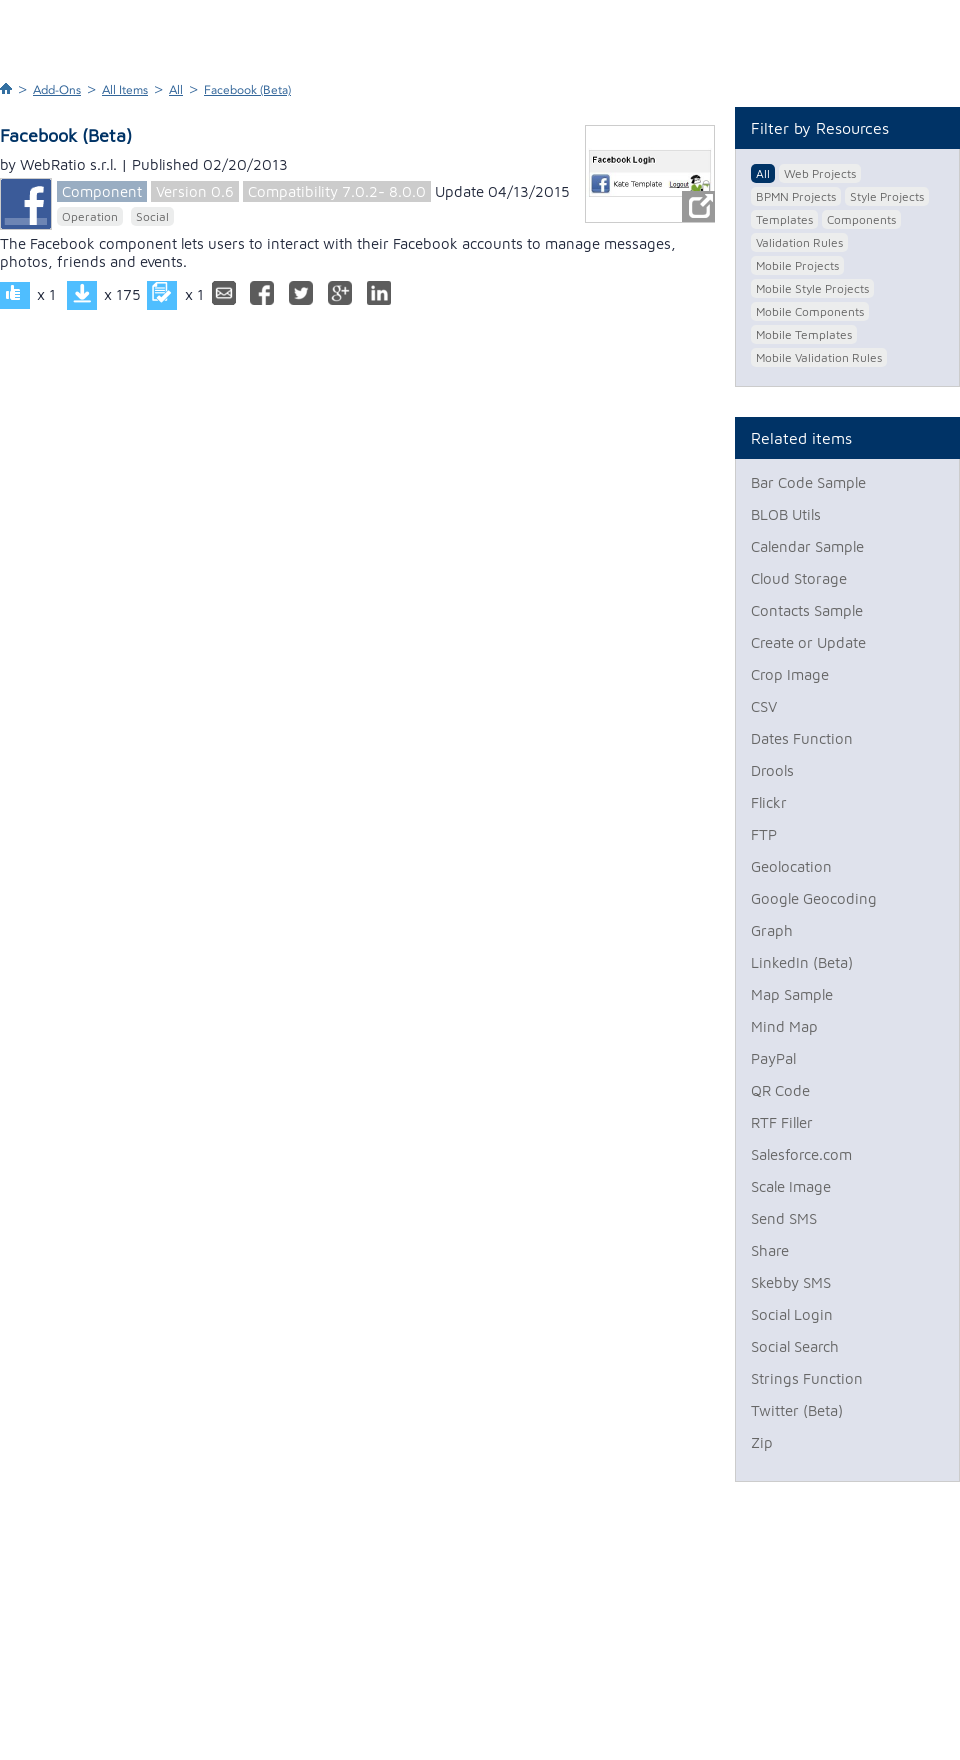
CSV (764, 706)
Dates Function (802, 738)
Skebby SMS (791, 1282)
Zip (762, 1442)
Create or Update (808, 642)
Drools (772, 770)
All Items (125, 90)
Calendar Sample (807, 546)
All (176, 90)
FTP (764, 834)
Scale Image (791, 1186)
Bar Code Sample (808, 482)
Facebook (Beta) (247, 90)
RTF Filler (782, 1122)
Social (152, 216)
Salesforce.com (801, 1154)
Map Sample (792, 994)
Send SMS (784, 1218)
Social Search (795, 1346)
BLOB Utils (786, 514)
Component (102, 191)
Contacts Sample (807, 610)
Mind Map (784, 1026)
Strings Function (807, 1378)
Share (770, 1250)
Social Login (792, 1314)
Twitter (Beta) (797, 1410)
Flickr (769, 802)
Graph (772, 930)
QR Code (780, 1090)
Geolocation (791, 866)
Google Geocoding (814, 898)
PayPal (773, 1058)
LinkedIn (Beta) (802, 962)
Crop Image (790, 674)
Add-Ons (57, 90)
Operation (90, 216)
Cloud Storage (799, 578)
